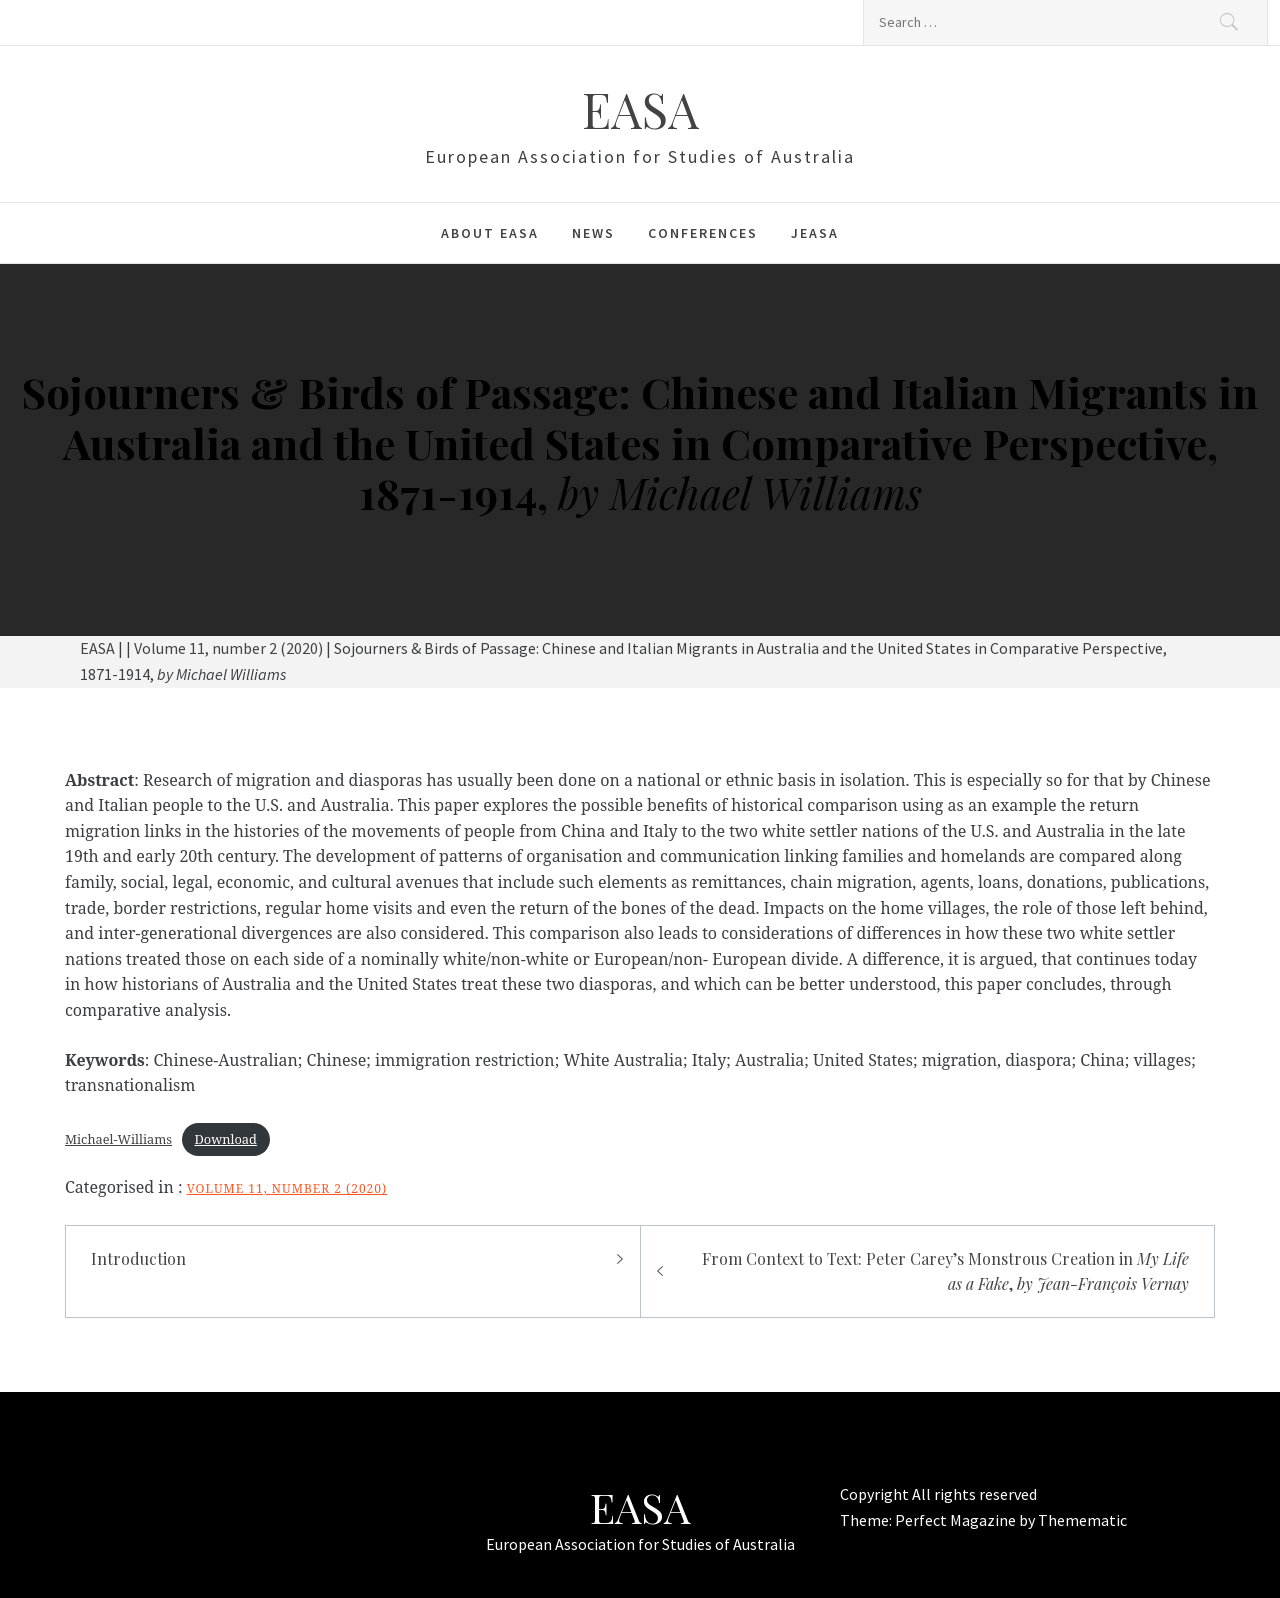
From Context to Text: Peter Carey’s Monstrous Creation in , (945, 1271)
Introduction (138, 1258)
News (593, 233)
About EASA (490, 233)
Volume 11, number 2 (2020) (287, 1188)
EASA (640, 109)
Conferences (703, 233)
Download (226, 1139)
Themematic (1082, 1520)
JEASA (815, 233)
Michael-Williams (118, 1139)
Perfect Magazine (957, 1520)
